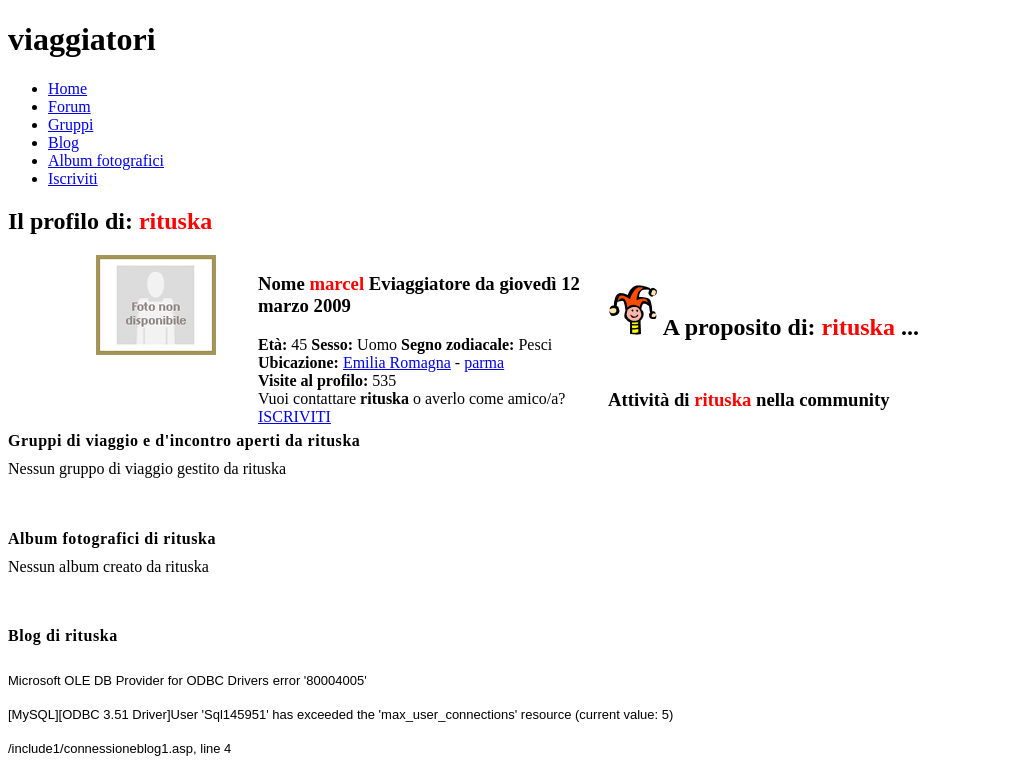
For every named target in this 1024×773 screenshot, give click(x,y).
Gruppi (70, 124)
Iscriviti (73, 178)
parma (484, 362)
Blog (63, 142)
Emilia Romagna (397, 362)
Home (67, 88)
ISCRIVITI (294, 416)
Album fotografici (106, 160)
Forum (69, 106)
